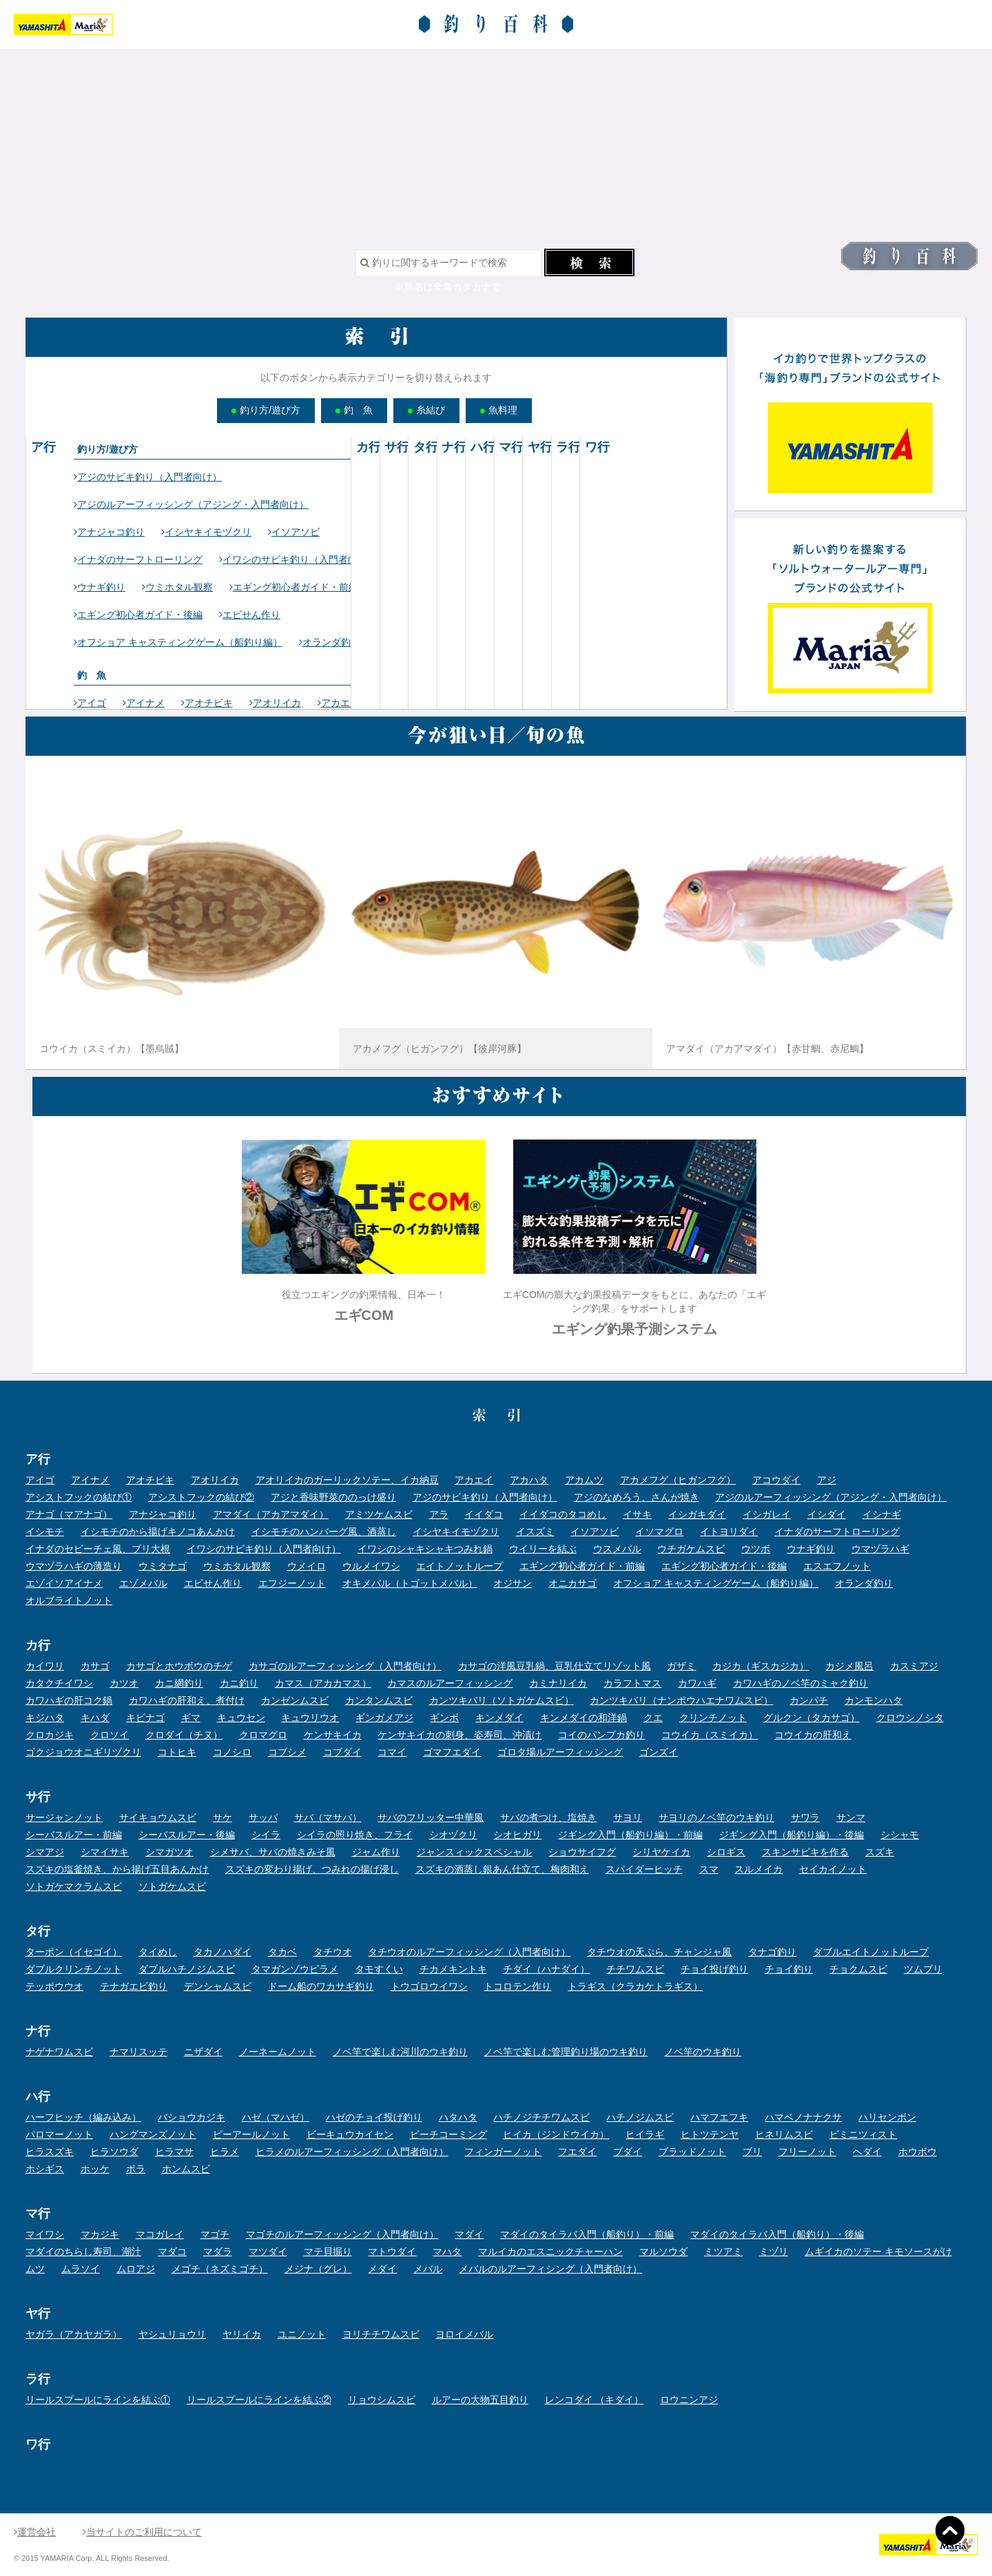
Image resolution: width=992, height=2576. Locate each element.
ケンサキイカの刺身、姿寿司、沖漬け (459, 1734)
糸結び (426, 409)
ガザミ (681, 1665)
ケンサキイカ (333, 1734)
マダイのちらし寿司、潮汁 (83, 2251)
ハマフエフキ (719, 2117)
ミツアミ (723, 2251)
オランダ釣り (329, 642)
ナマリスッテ (138, 2051)
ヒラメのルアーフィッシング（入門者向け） (352, 2151)
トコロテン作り (517, 1986)
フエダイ (577, 2151)
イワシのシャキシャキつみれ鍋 (425, 1548)
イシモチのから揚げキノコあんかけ (158, 1531)
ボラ (135, 2168)
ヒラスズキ (49, 2151)
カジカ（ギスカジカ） (760, 1665)
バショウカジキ (191, 2117)
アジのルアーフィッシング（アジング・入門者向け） (191, 504)
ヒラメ (224, 2151)
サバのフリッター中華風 (431, 1817)
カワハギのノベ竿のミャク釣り (800, 1683)
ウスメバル (617, 1548)
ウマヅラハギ (880, 1548)
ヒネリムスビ (784, 2134)
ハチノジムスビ (640, 2117)
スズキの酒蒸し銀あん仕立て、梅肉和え (502, 1869)
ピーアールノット (251, 2134)
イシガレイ (767, 1514)
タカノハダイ (222, 1951)
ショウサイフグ (582, 1851)
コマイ (392, 1752)
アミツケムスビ (379, 1514)
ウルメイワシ (371, 1566)
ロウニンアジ (689, 2399)
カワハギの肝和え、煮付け (187, 1700)
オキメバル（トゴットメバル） (409, 1583)
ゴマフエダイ (452, 1752)
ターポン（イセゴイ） (73, 1951)
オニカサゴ (572, 1583)
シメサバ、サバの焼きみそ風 (272, 1851)
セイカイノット (833, 1869)
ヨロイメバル (464, 2334)
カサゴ (95, 1665)
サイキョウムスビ (157, 1817)
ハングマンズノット (153, 2134)
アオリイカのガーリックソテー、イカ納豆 (347, 1479)
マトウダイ (392, 2251)
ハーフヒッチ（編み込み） (83, 2117)
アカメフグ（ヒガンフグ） (678, 1479)
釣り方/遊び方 (265, 409)
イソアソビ (294, 531)
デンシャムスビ (217, 1986)
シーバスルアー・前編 (73, 1834)
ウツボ (755, 1548)
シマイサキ (105, 1851)
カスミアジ (914, 1665)
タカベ (282, 1951)
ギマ (190, 1717)
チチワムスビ (635, 1969)
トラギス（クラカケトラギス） (635, 1986)
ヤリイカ (242, 2334)
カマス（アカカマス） (323, 1683)
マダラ (217, 2251)
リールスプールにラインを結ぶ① (97, 2399)
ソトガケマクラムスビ (73, 1886)
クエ (653, 1717)
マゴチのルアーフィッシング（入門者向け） (342, 2234)
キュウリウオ (310, 1717)
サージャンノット (64, 1817)
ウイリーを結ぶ (543, 1548)
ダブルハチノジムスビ (186, 1969)
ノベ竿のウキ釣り (702, 2051)
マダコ (172, 2251)
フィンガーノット (502, 2151)
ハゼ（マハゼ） (275, 2117)
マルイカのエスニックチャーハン (550, 2251)
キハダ (95, 1717)
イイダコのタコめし (562, 1514)
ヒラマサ (174, 2151)
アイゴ (90, 702)
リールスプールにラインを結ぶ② (259, 2399)
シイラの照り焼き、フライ (355, 1834)
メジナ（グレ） (318, 2268)
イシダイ (826, 1514)
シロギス (726, 1851)
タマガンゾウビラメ (294, 1969)
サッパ (263, 1817)
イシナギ (881, 1514)
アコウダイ (776, 1479)
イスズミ (535, 1531)
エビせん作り (249, 614)
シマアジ (44, 1851)
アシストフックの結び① (78, 1497)
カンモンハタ (873, 1700)
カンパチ (808, 1700)
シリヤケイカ (661, 1851)
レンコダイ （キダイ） (594, 2399)
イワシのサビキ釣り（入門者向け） (298, 559)
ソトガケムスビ (172, 1886)
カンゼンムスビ (295, 1700)
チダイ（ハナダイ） (546, 1969)
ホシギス (44, 2168)
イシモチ (44, 1531)
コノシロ (232, 1752)
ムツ (35, 2268)
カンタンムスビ (379, 1700)
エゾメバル (143, 1583)
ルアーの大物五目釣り (480, 2399)
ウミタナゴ (162, 1566)
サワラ (805, 1817)
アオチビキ (207, 702)
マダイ (469, 2234)
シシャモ (899, 1834)
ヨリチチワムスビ (381, 2334)
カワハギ (697, 1683)
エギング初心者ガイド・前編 (293, 587)
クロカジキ (49, 1734)
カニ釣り (239, 1683)
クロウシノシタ (910, 1717)
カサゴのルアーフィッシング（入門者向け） (345, 1665)
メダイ (382, 2268)
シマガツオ (169, 1851)
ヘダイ (867, 2151)
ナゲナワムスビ (59, 2051)
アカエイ (339, 702)
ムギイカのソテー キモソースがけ (878, 2251)
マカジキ (100, 2234)
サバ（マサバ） (328, 1817)
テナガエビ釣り (133, 1986)
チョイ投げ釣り (714, 1969)
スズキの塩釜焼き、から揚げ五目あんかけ (117, 1869)
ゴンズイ (658, 1752)
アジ (826, 1479)
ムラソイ (80, 2268)
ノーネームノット (277, 2051)
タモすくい (379, 1969)
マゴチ (214, 2234)
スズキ (879, 1851)
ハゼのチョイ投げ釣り (374, 2117)
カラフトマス (632, 1683)
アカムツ (584, 1479)
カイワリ (44, 1665)
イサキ (637, 1514)
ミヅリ (773, 2251)
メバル (427, 2268)
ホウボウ (917, 2151)
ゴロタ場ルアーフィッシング (560, 1752)
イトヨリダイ (729, 1531)
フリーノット (807, 2151)
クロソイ (109, 1734)
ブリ (752, 2151)
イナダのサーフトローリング (138, 559)
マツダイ (268, 2251)
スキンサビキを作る (805, 1851)
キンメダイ (499, 1717)
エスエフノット (837, 1566)
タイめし (157, 1951)
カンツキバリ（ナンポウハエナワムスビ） (681, 1700)
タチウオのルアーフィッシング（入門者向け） (469, 1951)
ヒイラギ (645, 2134)
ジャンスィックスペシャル (474, 1851)
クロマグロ (263, 1734)
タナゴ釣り (772, 1951)
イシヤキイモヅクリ (206, 531)
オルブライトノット (68, 1600)
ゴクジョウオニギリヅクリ (83, 1752)
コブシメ (287, 1752)
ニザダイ (203, 2051)
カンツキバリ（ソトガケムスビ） (501, 1700)
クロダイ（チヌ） (184, 1734)
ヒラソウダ (114, 2151)
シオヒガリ (517, 1834)
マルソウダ (663, 2251)
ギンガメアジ (384, 1717)
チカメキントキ (453, 1969)
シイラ (265, 1834)
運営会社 (35, 2532)
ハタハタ (458, 2117)
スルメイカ (758, 1869)
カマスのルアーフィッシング (450, 1683)
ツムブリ (923, 1969)
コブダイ (342, 1752)
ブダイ (627, 2151)
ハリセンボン (887, 2117)
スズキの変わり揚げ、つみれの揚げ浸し (312, 1869)
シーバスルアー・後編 (186, 1834)
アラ (438, 1514)
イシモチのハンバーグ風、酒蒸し (323, 1531)
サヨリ (627, 1817)
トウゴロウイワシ (429, 1986)
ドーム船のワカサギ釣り (321, 1986)
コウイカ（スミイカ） (709, 1734)
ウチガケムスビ (691, 1548)
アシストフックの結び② (201, 1497)
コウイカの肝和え (812, 1734)
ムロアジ (135, 2268)
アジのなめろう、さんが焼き (636, 1497)
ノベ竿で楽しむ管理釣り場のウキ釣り (566, 2051)
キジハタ (44, 1717)
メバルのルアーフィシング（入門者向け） (550, 2268)
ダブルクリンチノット (73, 1969)
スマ (709, 1869)
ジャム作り (376, 1851)
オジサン (512, 1583)
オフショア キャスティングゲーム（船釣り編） (178, 642)
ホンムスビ (186, 2168)
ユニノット (302, 2334)
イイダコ (483, 1514)
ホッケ (95, 2168)
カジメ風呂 (849, 1665)
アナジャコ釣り (109, 531)
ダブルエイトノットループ (871, 1951)
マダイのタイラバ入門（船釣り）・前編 (587, 2234)
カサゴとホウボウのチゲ (179, 1665)
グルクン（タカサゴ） (811, 1717)
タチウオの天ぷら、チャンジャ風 (659, 1951)
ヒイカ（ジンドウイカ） (556, 2134)
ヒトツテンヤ (709, 2134)
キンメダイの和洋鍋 (583, 1717)
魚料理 (498, 409)
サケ (222, 1817)
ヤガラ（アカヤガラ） (73, 2334)
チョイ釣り (789, 1969)
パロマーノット (59, 2134)
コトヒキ (177, 1752)
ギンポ (444, 1717)
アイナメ (144, 702)
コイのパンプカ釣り (601, 1734)
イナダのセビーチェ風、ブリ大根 (97, 1548)
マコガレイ (160, 2234)
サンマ (850, 1817)
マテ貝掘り (328, 2251)
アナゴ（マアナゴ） (68, 1514)
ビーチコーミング (448, 2134)
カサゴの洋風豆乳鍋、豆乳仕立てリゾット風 (554, 1665)
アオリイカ (275, 702)
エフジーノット (292, 1583)
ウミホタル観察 (177, 587)
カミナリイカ (558, 1683)
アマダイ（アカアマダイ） (271, 1514)
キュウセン (241, 1717)
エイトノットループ (459, 1566)
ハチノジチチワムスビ (541, 2117)
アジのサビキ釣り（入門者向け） (148, 476)
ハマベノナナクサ (803, 2117)
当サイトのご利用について (142, 2532)
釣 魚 (354, 409)
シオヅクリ (453, 1834)
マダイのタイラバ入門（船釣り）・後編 (777, 2234)
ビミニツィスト (863, 2134)
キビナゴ (145, 1717)
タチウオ (332, 1951)
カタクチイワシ (59, 1683)
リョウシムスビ (381, 2399)
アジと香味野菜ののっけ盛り (333, 1497)
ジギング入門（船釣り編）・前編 (630, 1834)
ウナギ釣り (99, 587)
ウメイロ (306, 1566)
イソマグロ (659, 1531)
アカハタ (529, 1479)
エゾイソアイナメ (64, 1583)
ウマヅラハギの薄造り (73, 1566)
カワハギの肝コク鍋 (68, 1700)
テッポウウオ (54, 1986)
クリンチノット (713, 1717)
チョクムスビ (858, 1969)
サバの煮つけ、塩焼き (548, 1817)
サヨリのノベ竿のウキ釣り (716, 1817)
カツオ (124, 1683)
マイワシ (44, 2234)
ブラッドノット (692, 2151)
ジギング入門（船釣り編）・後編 (791, 1834)
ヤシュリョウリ (172, 2334)
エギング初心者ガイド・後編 (138, 614)
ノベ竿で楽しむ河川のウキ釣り (400, 2051)
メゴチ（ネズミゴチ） (220, 2268)
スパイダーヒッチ (644, 1869)
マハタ (447, 2251)
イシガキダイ (697, 1514)
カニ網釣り (179, 1683)
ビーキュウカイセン (350, 2134)
